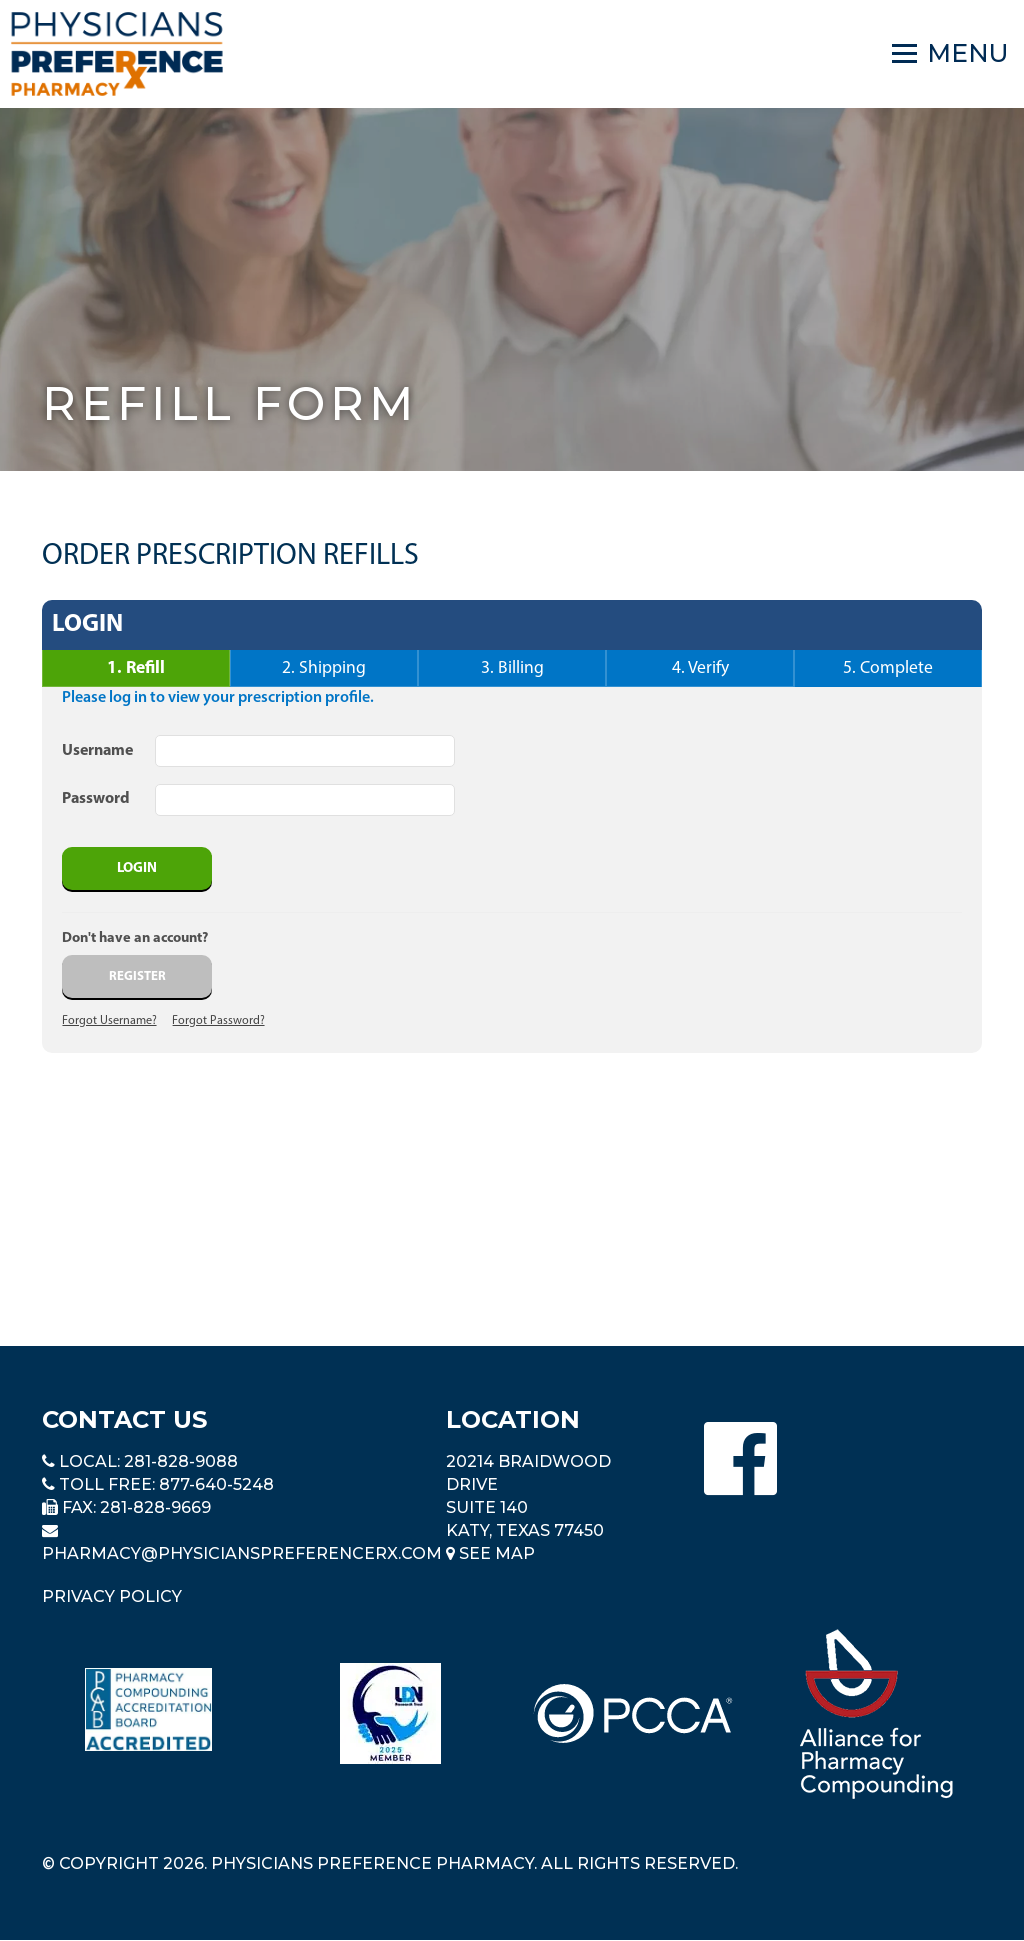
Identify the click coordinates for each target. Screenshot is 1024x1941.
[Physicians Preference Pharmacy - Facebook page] (740, 1458)
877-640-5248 (216, 1484)
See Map (490, 1553)
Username (97, 751)
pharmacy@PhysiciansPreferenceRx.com (242, 1553)
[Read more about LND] (390, 1713)
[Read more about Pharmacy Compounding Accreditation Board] (148, 1710)
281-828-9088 (181, 1461)
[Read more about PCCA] (633, 1713)
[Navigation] (950, 54)
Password (96, 799)
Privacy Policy (112, 1596)
